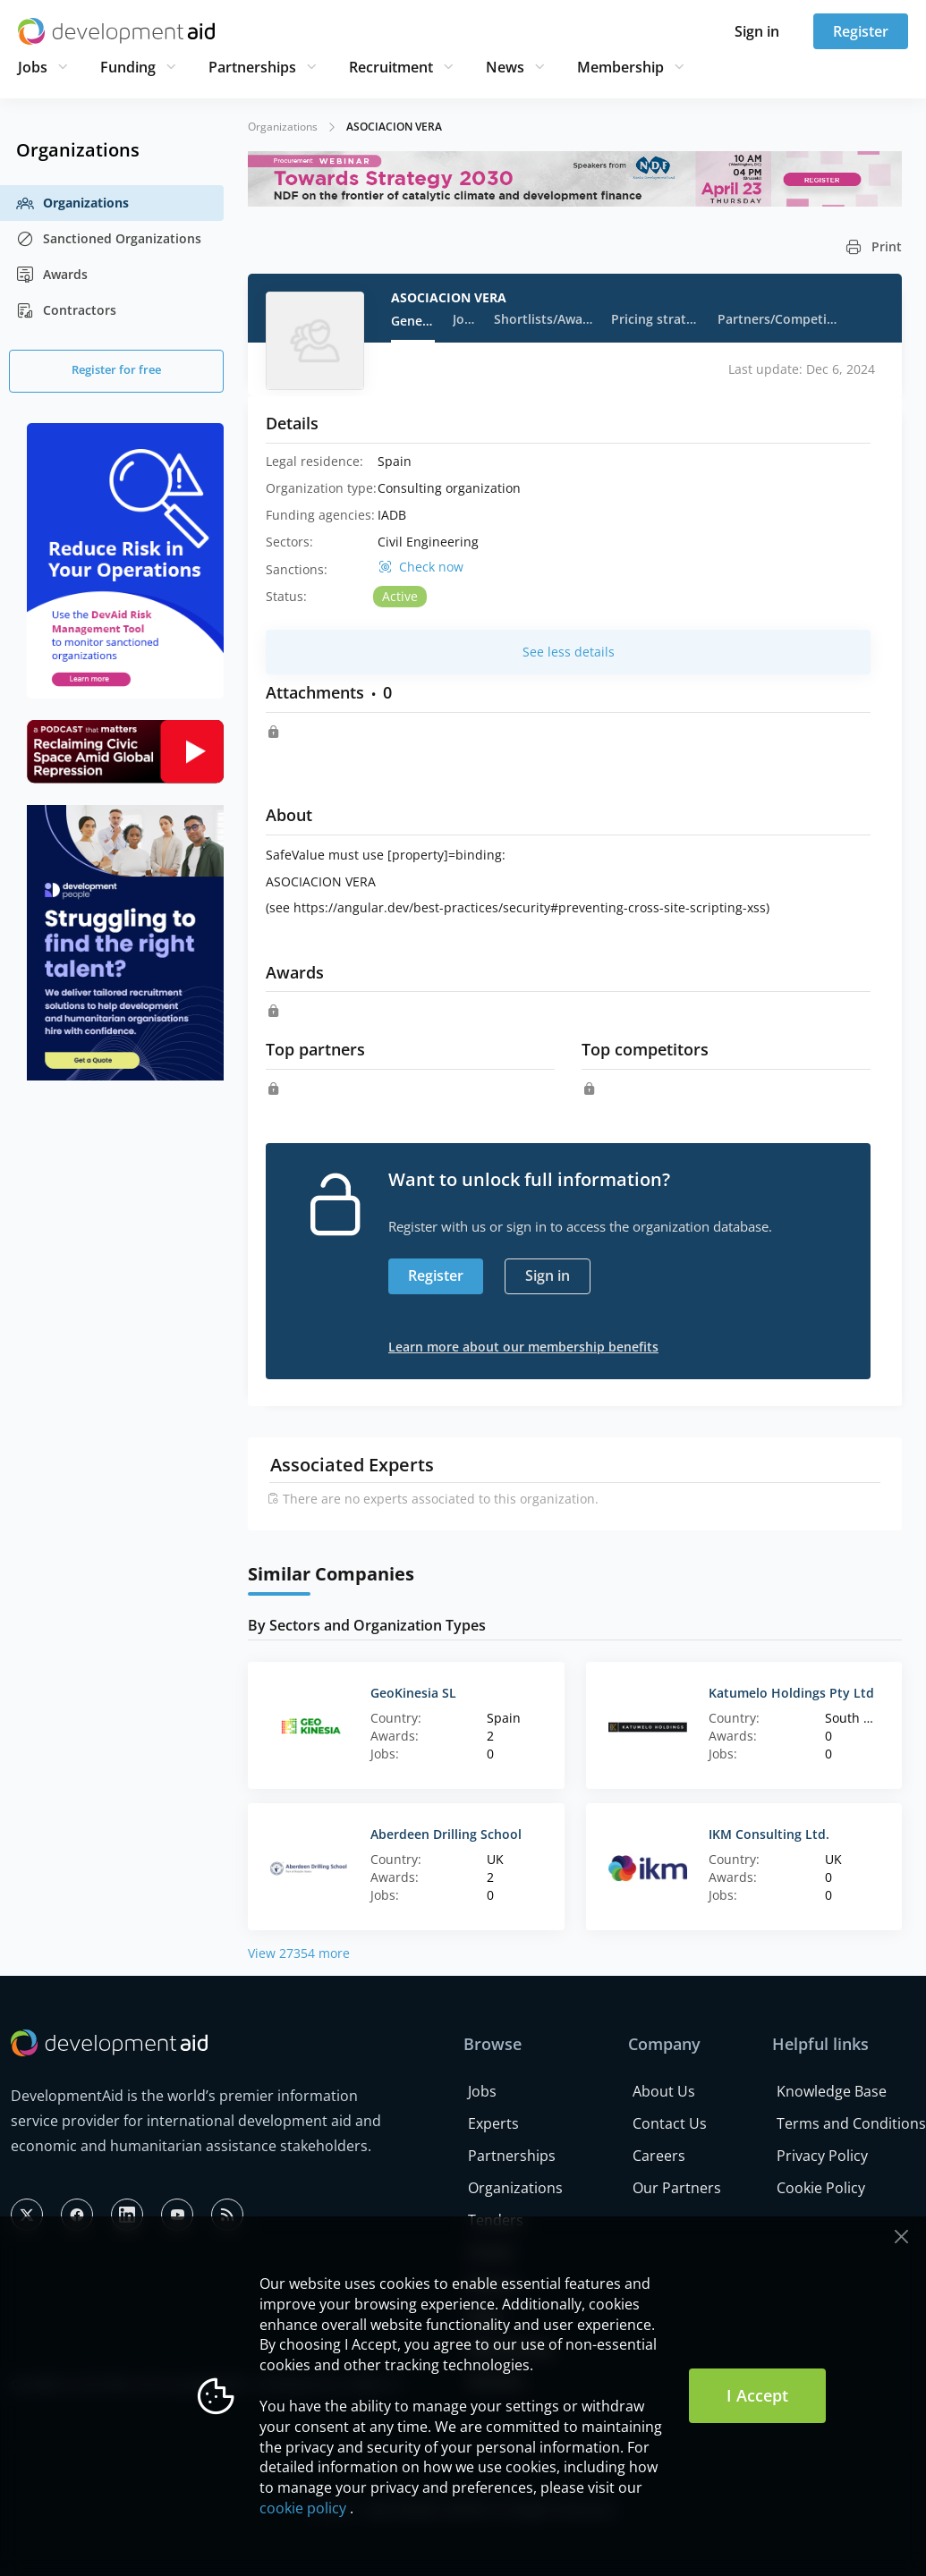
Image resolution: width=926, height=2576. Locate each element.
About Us (664, 2091)
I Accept (757, 2395)
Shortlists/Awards (543, 318)
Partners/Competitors (779, 318)
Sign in (757, 31)
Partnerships (252, 67)
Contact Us (670, 2123)
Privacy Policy (822, 2155)
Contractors (66, 310)
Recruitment (391, 67)
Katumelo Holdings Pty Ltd (791, 1692)
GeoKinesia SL (413, 1692)
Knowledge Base (832, 2091)
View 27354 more (299, 1953)
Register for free (116, 369)
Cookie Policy (821, 2188)
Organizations (72, 203)
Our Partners (677, 2188)
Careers (659, 2155)
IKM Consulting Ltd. (769, 1834)
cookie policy (302, 2508)
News (505, 67)
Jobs (32, 67)
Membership (620, 67)
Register (860, 31)
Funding (128, 67)
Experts (493, 2123)
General (413, 320)
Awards (52, 275)
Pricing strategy (655, 318)
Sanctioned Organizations (108, 239)
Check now (431, 567)
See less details (568, 651)
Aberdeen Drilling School (446, 1834)
